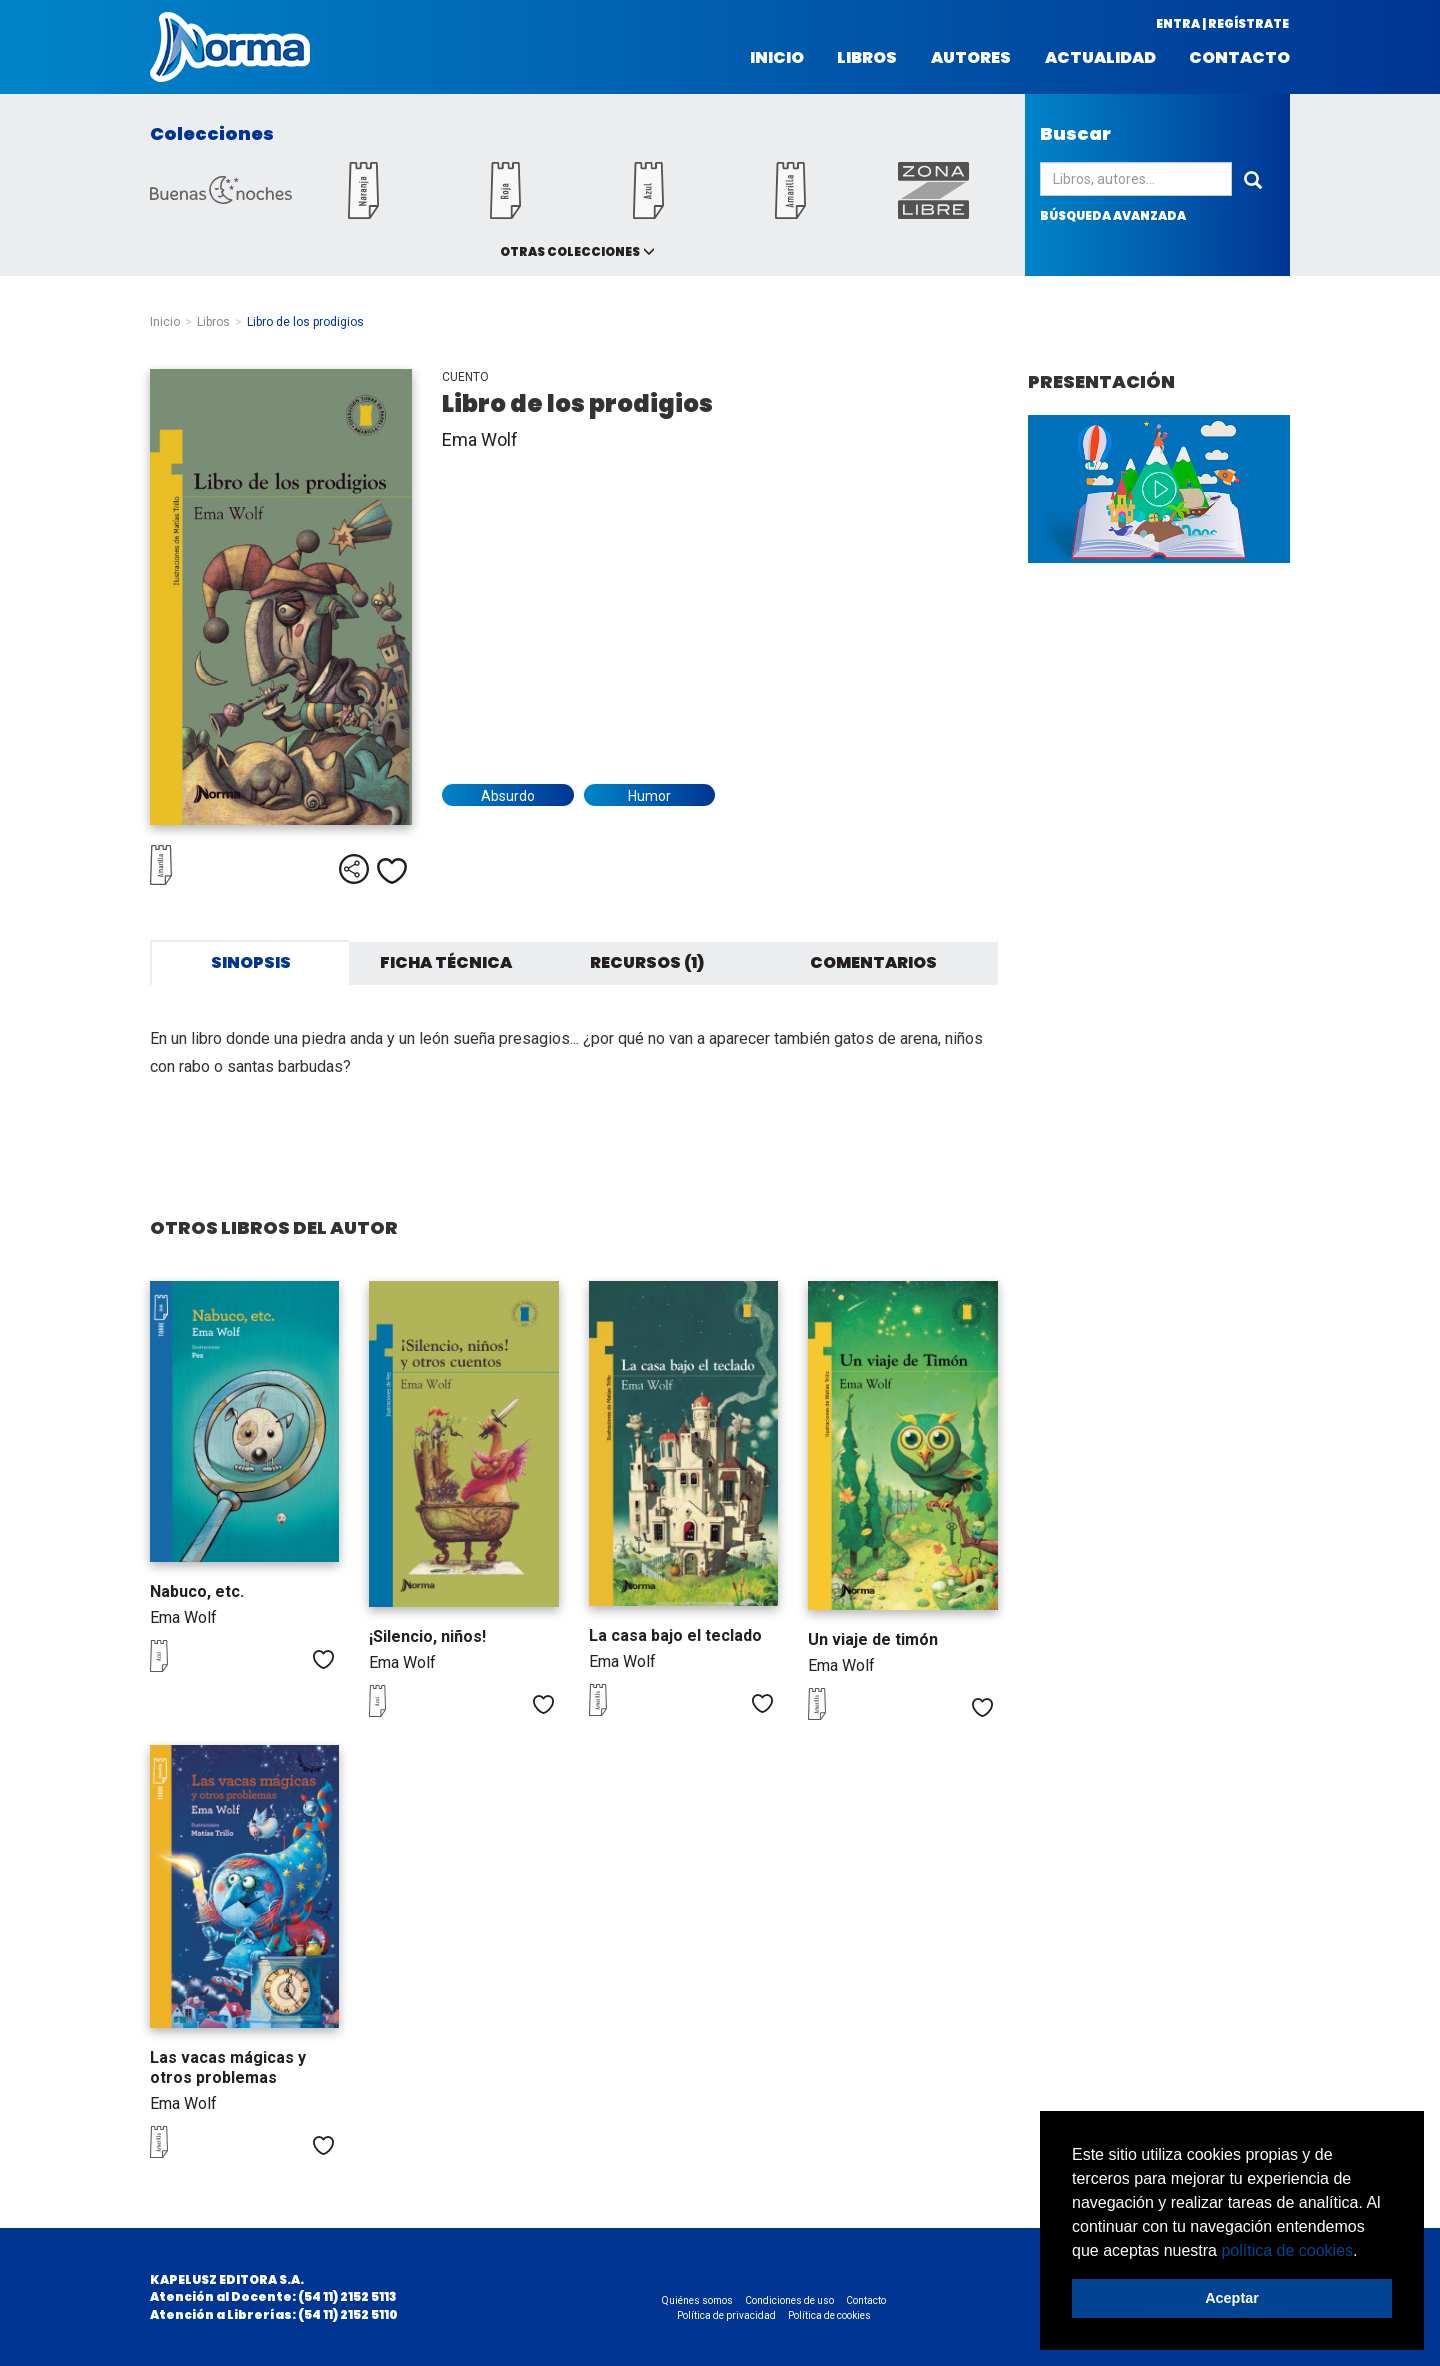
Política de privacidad (726, 2315)
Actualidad (1100, 58)
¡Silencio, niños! (427, 1636)
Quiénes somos (697, 2300)
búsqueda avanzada (1113, 215)
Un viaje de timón (873, 1639)
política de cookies (1287, 2250)
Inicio (777, 58)
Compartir (354, 869)
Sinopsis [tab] (251, 962)
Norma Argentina (230, 47)
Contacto (1239, 58)
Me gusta (392, 871)
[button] (1365, 2252)
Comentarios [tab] (873, 962)
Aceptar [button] (1232, 2298)
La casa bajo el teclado (675, 1635)
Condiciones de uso (789, 2300)
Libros (867, 58)
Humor (649, 796)
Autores (971, 58)
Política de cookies (829, 2315)
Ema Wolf (480, 439)
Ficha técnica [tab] (446, 962)
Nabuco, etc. (197, 1591)
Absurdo (508, 796)
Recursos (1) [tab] (647, 962)
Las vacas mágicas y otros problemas (228, 2067)
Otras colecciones (570, 251)
